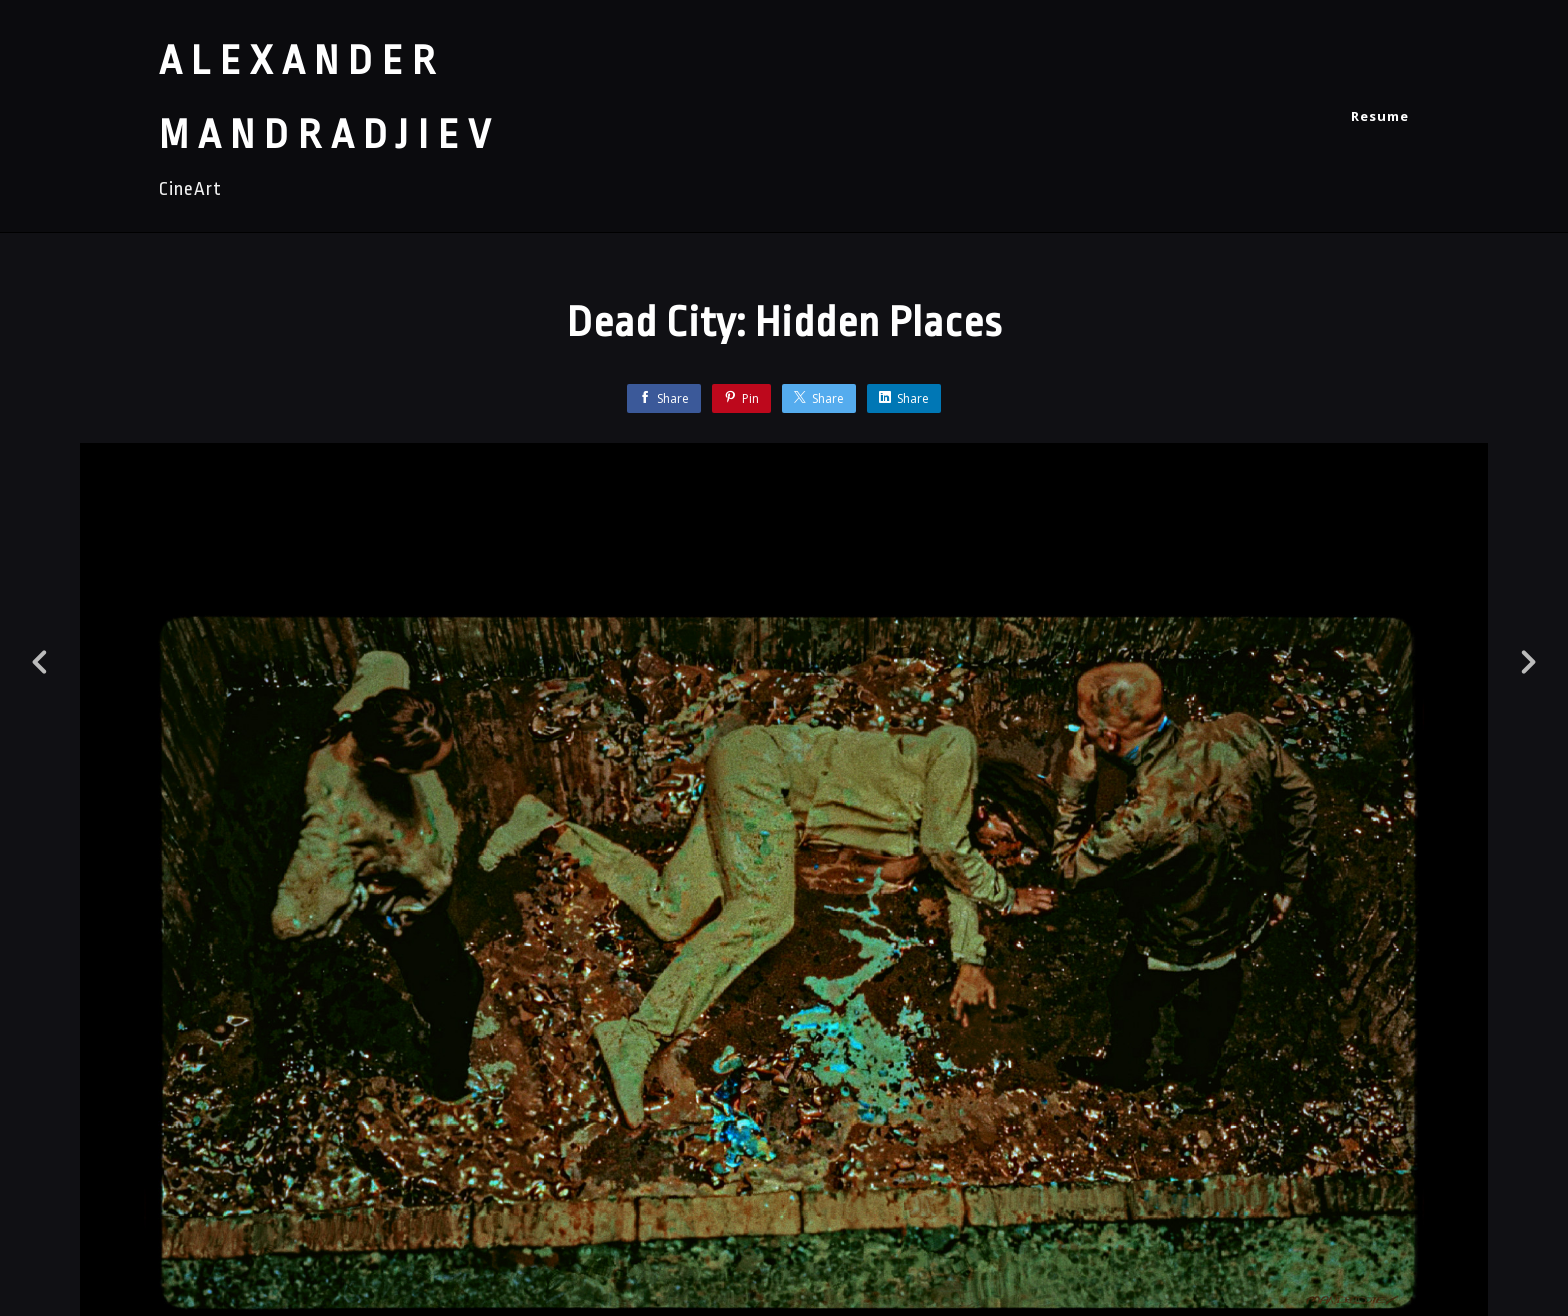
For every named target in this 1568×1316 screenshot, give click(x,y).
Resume (1380, 116)
